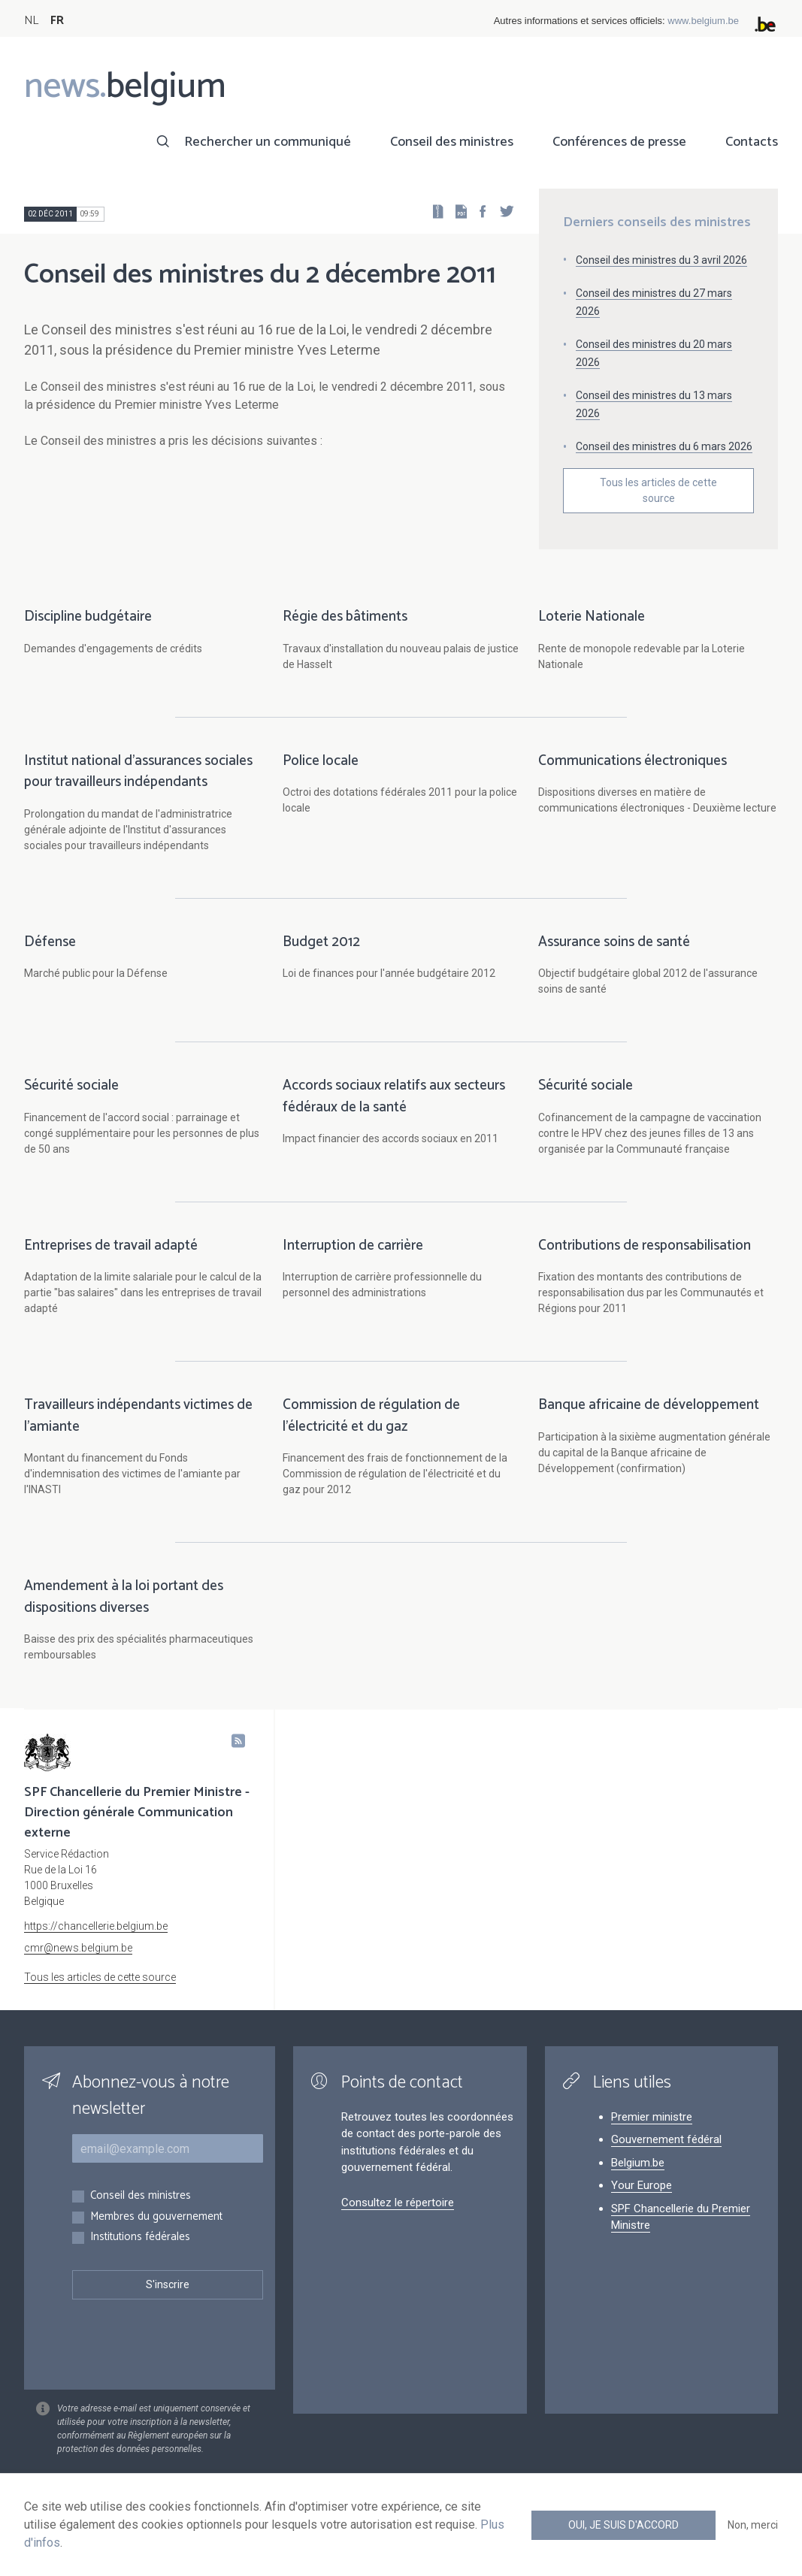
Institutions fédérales (140, 2237)
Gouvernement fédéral (666, 2139)
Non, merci (753, 2525)
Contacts (751, 142)
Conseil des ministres (451, 142)
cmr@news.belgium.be (78, 1948)
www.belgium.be (703, 20)
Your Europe (641, 2185)
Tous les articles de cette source (658, 490)
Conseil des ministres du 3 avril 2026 (661, 260)
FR (57, 21)
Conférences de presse (619, 142)
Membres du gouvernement (156, 2217)
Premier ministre (651, 2117)
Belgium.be (637, 2162)
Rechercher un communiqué (267, 142)
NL (31, 21)
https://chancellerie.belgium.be (96, 1926)
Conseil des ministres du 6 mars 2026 (664, 446)
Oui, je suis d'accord (623, 2525)
